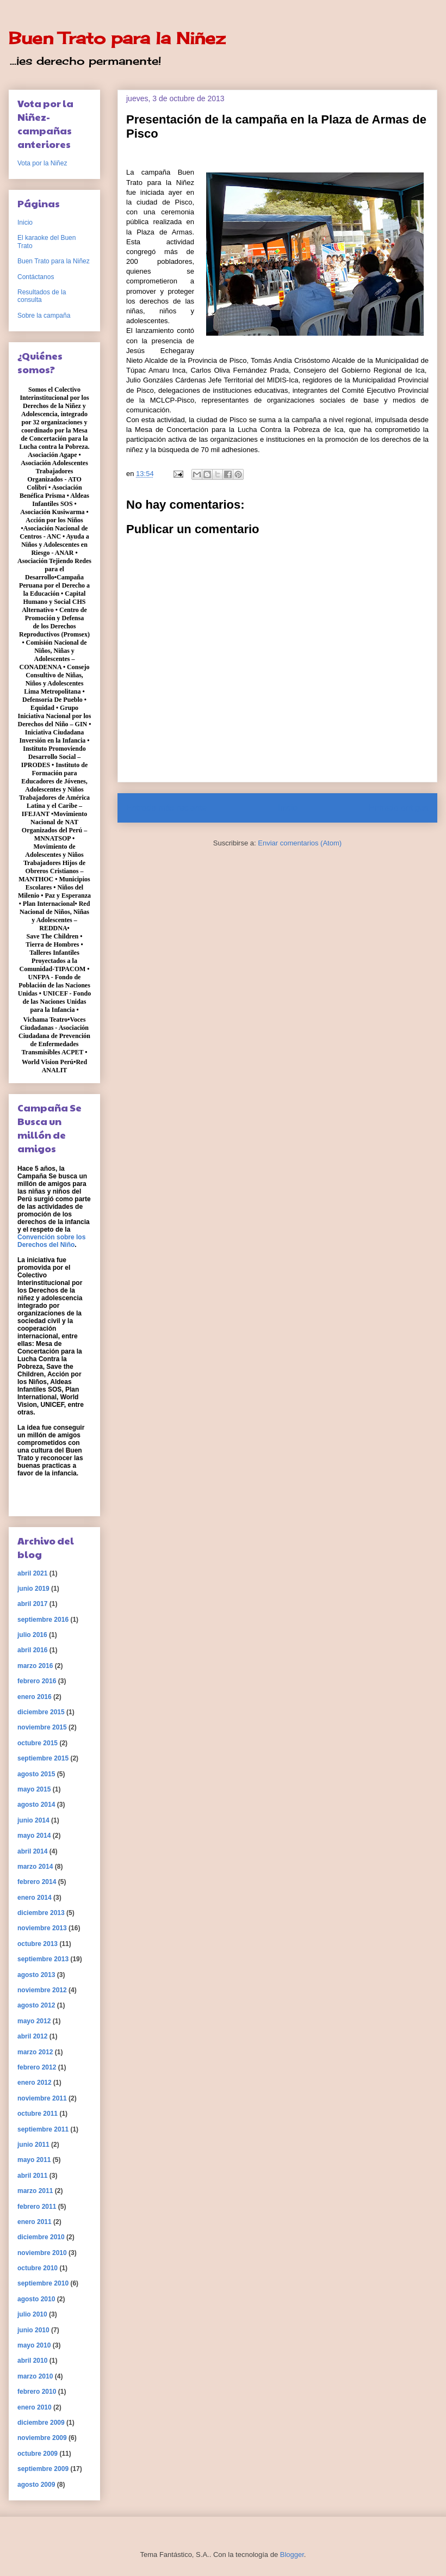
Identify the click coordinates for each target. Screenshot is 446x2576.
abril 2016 (32, 1650)
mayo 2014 (34, 1835)
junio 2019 (33, 1588)
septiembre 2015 (43, 1758)
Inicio (288, 807)
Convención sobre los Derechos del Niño (51, 1241)
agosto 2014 (36, 1804)
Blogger (292, 2554)
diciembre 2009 (41, 2422)
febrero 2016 (36, 1681)
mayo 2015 (34, 1789)
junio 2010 (33, 2330)
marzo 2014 (35, 1866)
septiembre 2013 (43, 1959)
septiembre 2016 (43, 1619)
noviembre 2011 (42, 2098)
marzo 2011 (35, 2191)
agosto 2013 (36, 1975)
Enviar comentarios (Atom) (300, 843)
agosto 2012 (36, 2005)
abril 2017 (32, 1604)
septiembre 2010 (43, 2283)
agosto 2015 (36, 1774)
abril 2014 (32, 1851)
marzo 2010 (35, 2376)
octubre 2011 (37, 2113)
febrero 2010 (36, 2391)
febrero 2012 (36, 2067)
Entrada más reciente (166, 807)
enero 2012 (34, 2082)
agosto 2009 (36, 2484)
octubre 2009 (37, 2453)
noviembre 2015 (42, 1727)
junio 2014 (33, 1820)
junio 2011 (33, 2144)
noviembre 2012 (42, 1990)
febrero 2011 (36, 2206)
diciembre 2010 (41, 2237)
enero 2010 (34, 2407)
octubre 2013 (37, 1944)
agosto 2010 (36, 2299)
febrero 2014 (36, 1882)
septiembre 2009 (43, 2469)
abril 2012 (32, 2036)
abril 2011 (32, 2175)
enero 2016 (34, 1697)
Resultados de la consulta (41, 296)
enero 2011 (34, 2222)
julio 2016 (32, 1635)
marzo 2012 (35, 2052)
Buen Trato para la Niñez (117, 38)
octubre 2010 (37, 2268)
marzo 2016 (35, 1666)
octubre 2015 (37, 1743)
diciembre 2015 (41, 1712)
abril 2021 (32, 1573)
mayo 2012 (34, 2021)
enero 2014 (34, 1897)
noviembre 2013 (42, 1928)
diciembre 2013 (41, 1913)
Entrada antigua (399, 807)
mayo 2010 (34, 2345)
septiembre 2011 (43, 2129)
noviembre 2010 (42, 2253)
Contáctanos (35, 277)
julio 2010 (32, 2314)
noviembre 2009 (42, 2438)
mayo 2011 (34, 2160)
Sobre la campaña (43, 315)
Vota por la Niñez (42, 163)
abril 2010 (32, 2360)
